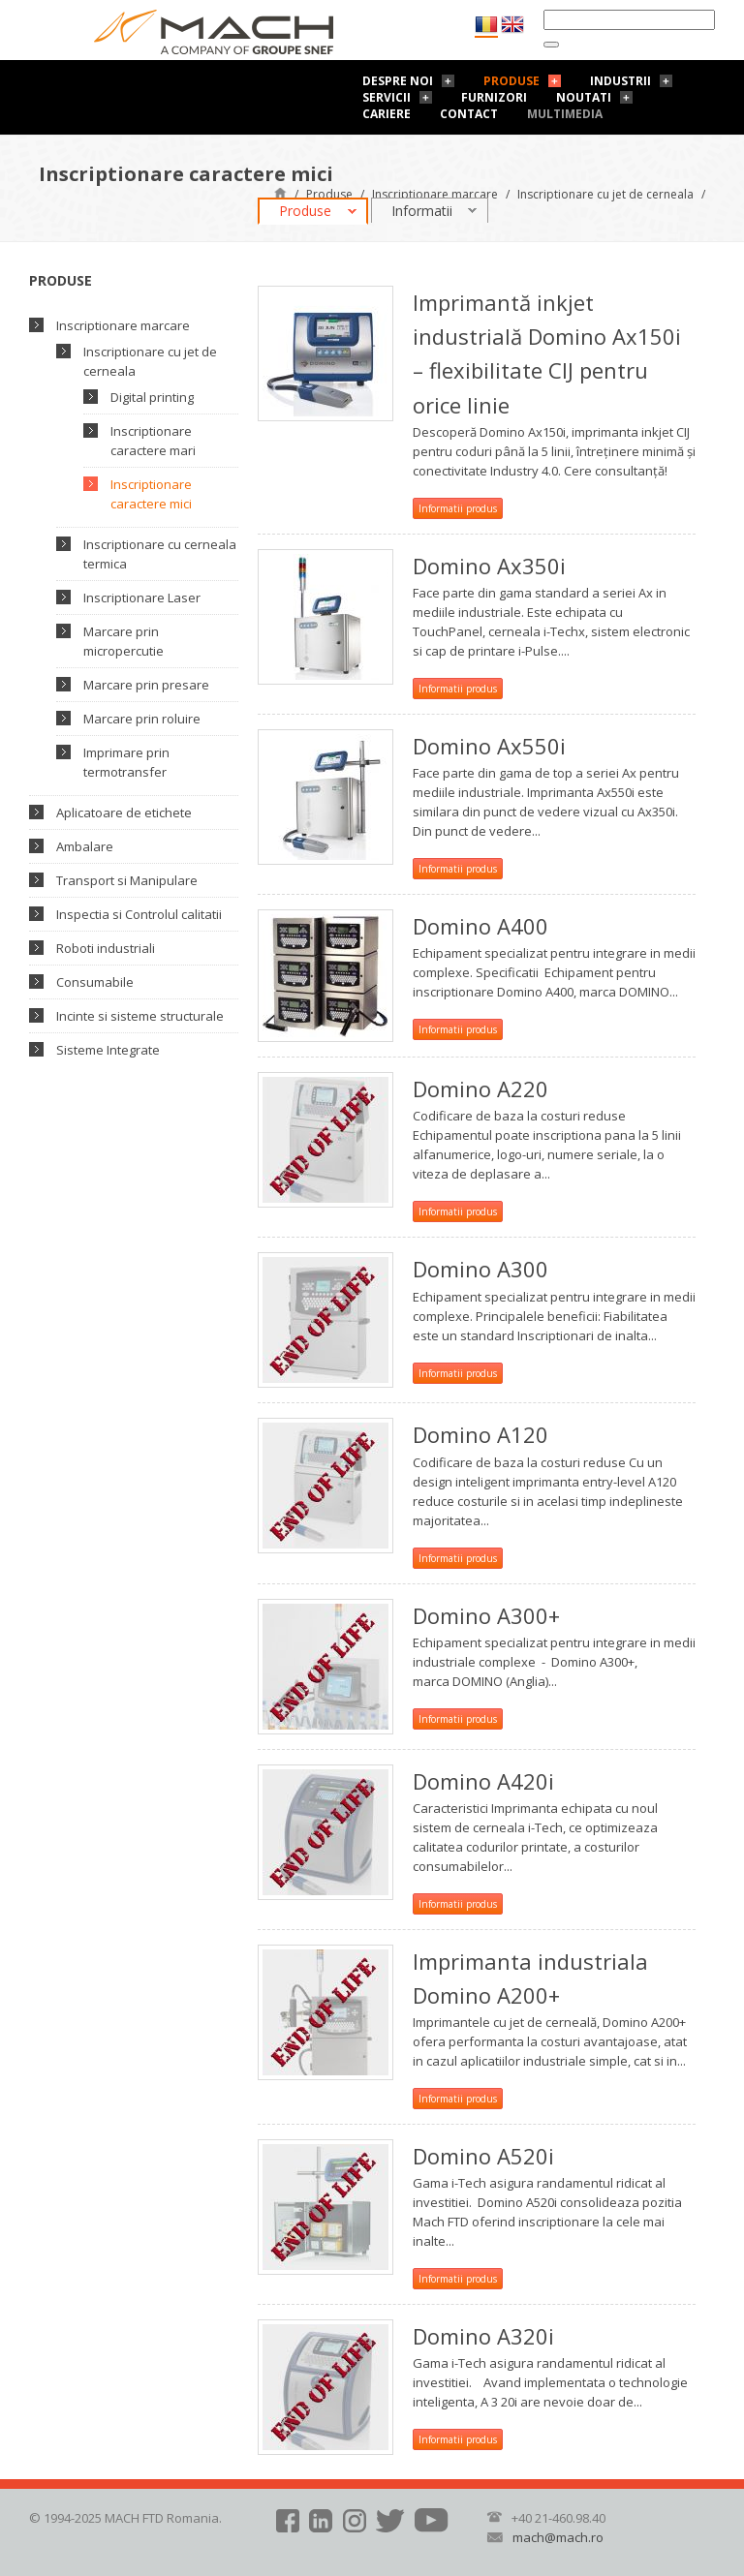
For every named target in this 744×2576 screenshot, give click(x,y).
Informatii (421, 210)
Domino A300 (480, 1268)
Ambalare (84, 846)
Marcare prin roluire (142, 718)
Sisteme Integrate (108, 1049)
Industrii (620, 81)
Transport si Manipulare (127, 880)
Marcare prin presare (146, 684)
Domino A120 (480, 1434)
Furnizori (494, 97)
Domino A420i (483, 1780)
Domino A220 (480, 1088)
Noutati (583, 97)
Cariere (386, 114)
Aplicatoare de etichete (124, 812)
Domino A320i (483, 2335)
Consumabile (95, 982)
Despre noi (397, 81)
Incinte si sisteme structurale (140, 1016)
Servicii (386, 97)
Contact (469, 114)
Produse (511, 81)
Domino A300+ (486, 1615)
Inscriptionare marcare (435, 194)
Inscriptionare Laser (142, 597)
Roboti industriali (105, 948)
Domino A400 (480, 925)
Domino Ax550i (489, 745)
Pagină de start (280, 192)
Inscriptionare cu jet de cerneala (605, 194)
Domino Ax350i (489, 565)
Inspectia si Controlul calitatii (139, 914)
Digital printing (152, 397)
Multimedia (565, 114)
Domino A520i (483, 2155)
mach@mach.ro (558, 2537)
